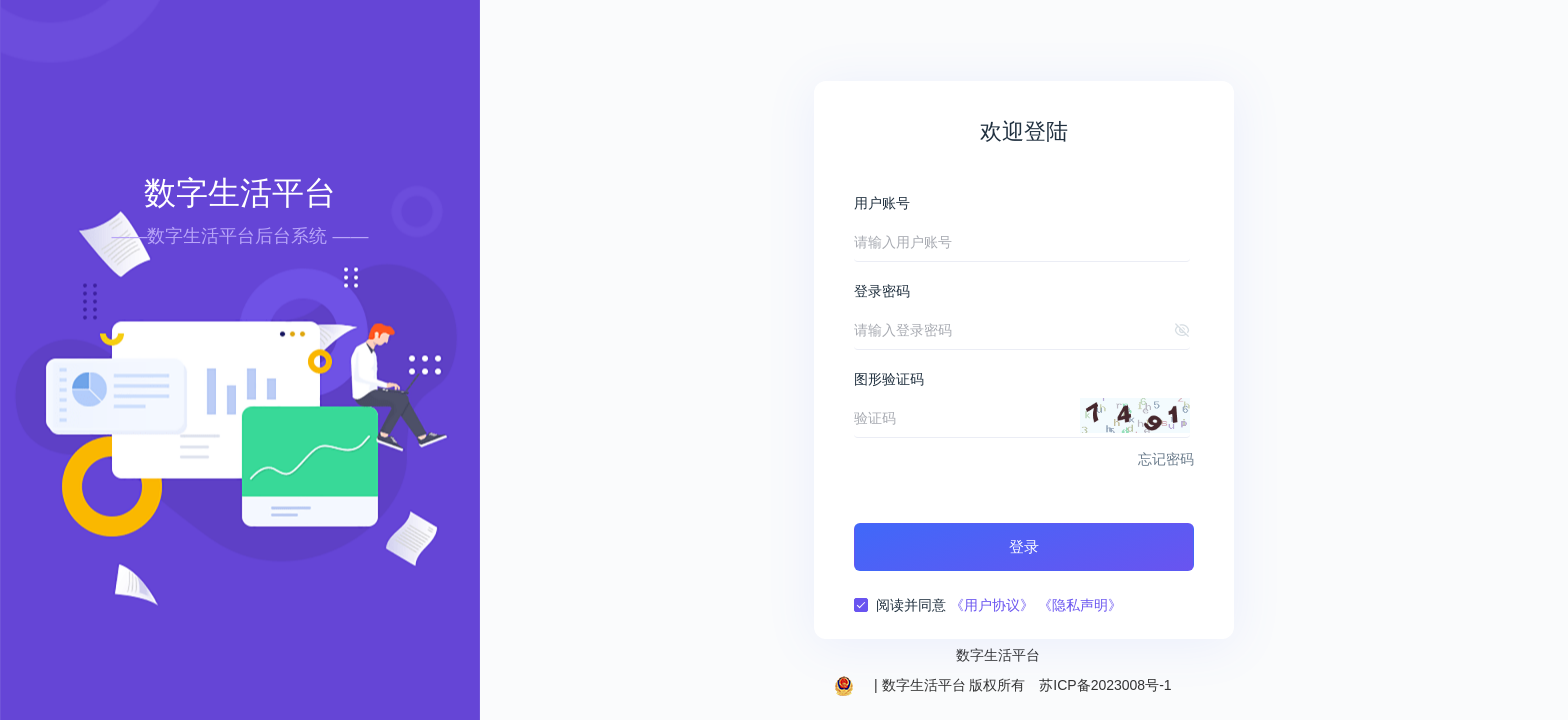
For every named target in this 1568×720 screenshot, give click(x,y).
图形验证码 (889, 379)
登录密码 (882, 291)
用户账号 (882, 203)
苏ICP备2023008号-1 (1105, 685)
